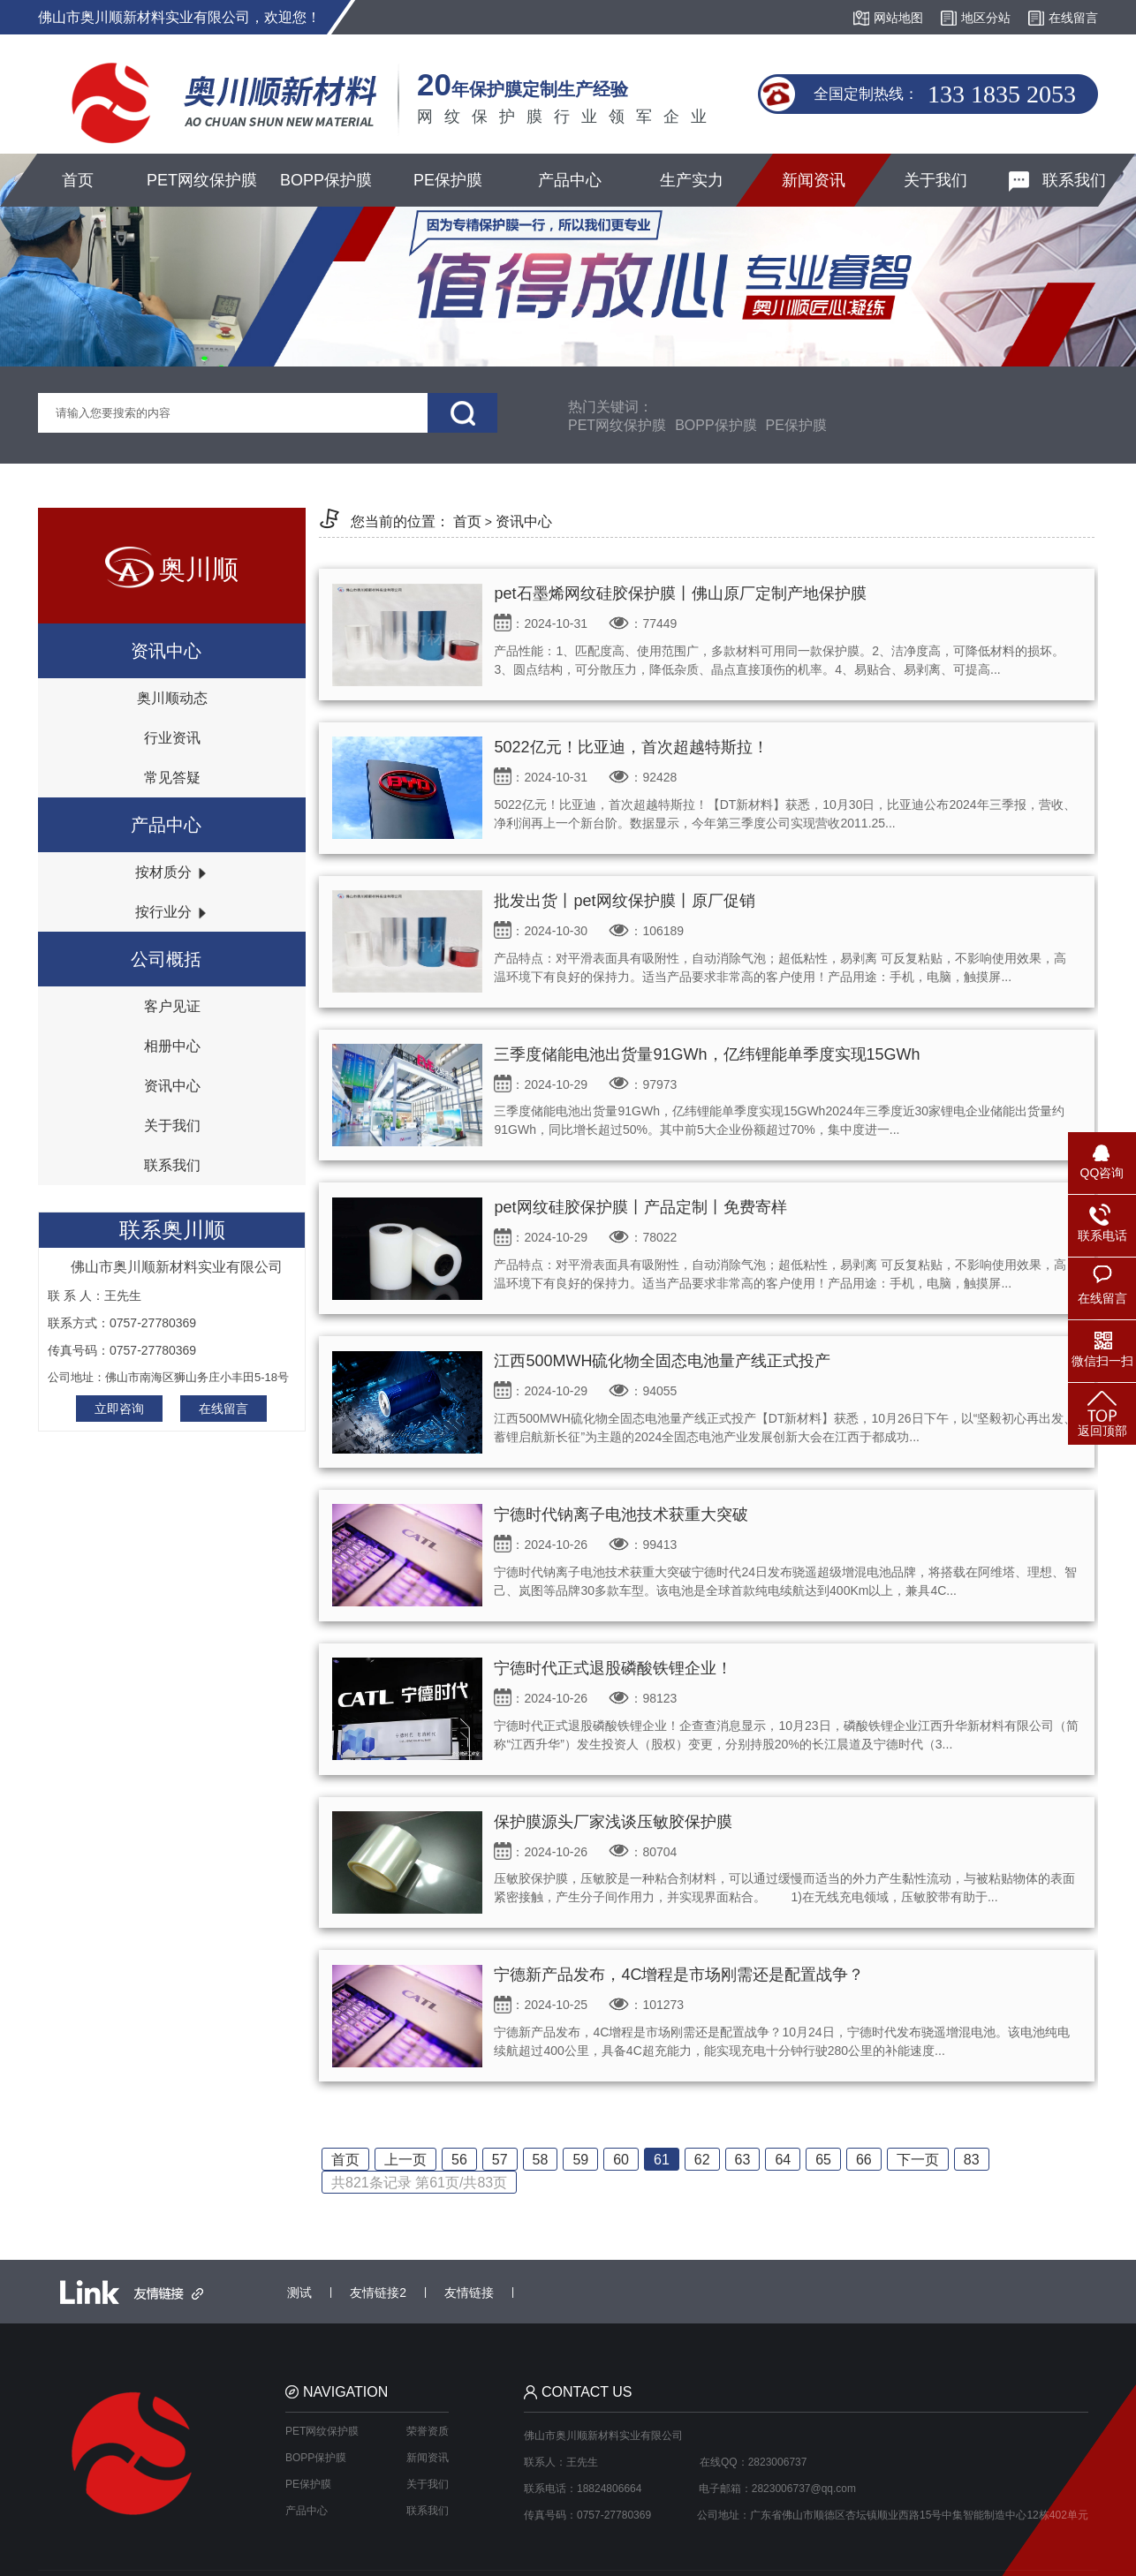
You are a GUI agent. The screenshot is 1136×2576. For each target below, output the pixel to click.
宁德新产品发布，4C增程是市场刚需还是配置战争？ (679, 1974)
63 (743, 2159)
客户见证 (172, 1006)
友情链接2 (378, 2292)
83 (972, 2159)
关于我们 (935, 180)
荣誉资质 (427, 2431)
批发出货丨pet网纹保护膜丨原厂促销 (624, 901)
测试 (299, 2292)
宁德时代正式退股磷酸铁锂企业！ (613, 1668)
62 (702, 2159)
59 (580, 2159)
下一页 (918, 2159)
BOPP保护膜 (326, 180)
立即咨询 (119, 1408)
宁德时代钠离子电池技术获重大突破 (621, 1514)
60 (621, 2159)
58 (541, 2159)
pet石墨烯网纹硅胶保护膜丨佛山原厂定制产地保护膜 (680, 593)
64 (783, 2159)
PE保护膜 (447, 180)
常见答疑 (172, 777)
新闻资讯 (813, 180)
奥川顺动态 (172, 698)
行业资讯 (172, 737)
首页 (78, 180)
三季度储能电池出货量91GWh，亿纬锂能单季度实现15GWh (707, 1054)
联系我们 (1057, 181)
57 (500, 2159)
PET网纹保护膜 (202, 180)
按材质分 (171, 872)
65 (823, 2159)
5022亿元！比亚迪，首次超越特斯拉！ (631, 747)
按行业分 (171, 911)
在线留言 (223, 1408)
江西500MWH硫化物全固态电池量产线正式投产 (662, 1361)
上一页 (405, 2159)
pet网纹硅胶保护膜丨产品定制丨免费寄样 (640, 1207)
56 (459, 2159)
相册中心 (172, 1046)
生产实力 (691, 180)
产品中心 (570, 180)
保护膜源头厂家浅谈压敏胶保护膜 (613, 1822)
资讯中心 (172, 1085)
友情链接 (469, 2292)
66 (864, 2159)
